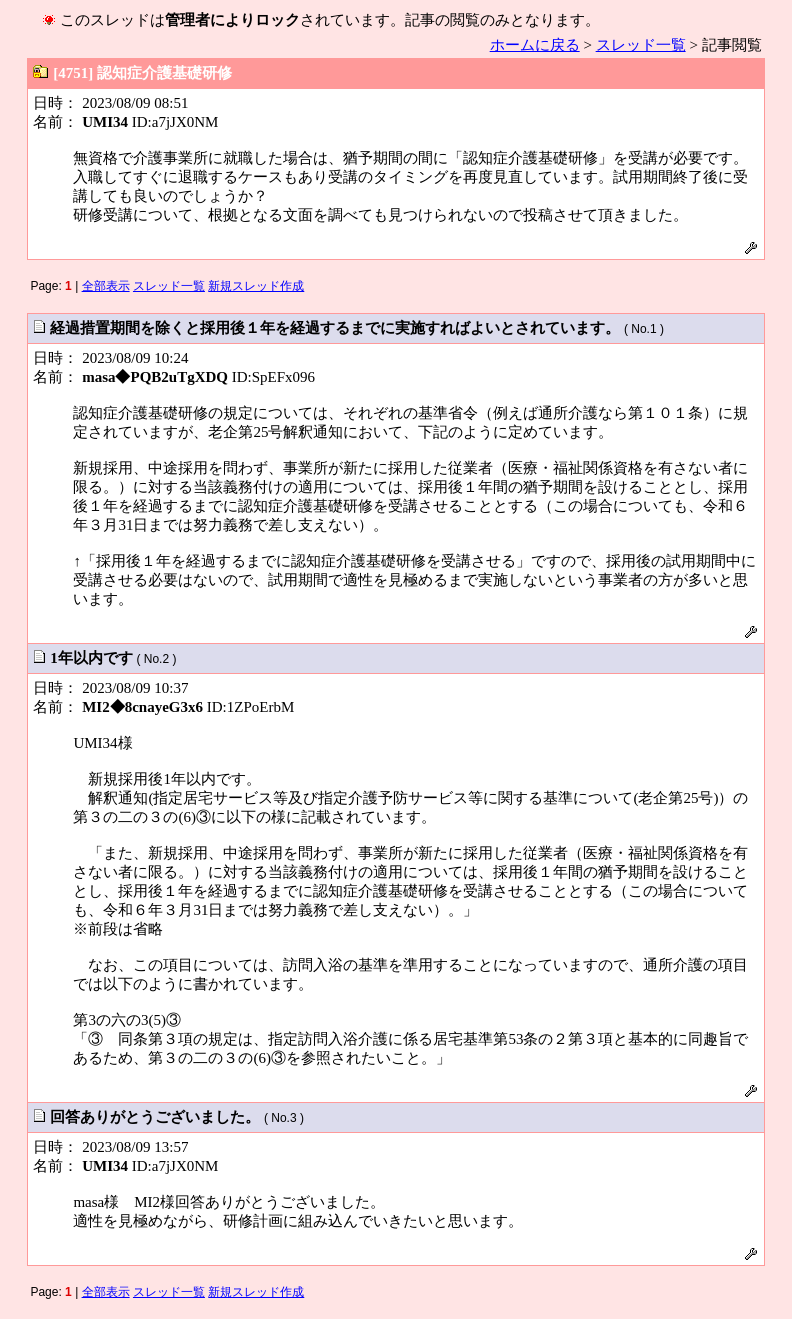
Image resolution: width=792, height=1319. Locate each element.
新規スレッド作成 (256, 286)
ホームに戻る (535, 45)
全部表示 (106, 286)
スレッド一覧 (641, 45)
